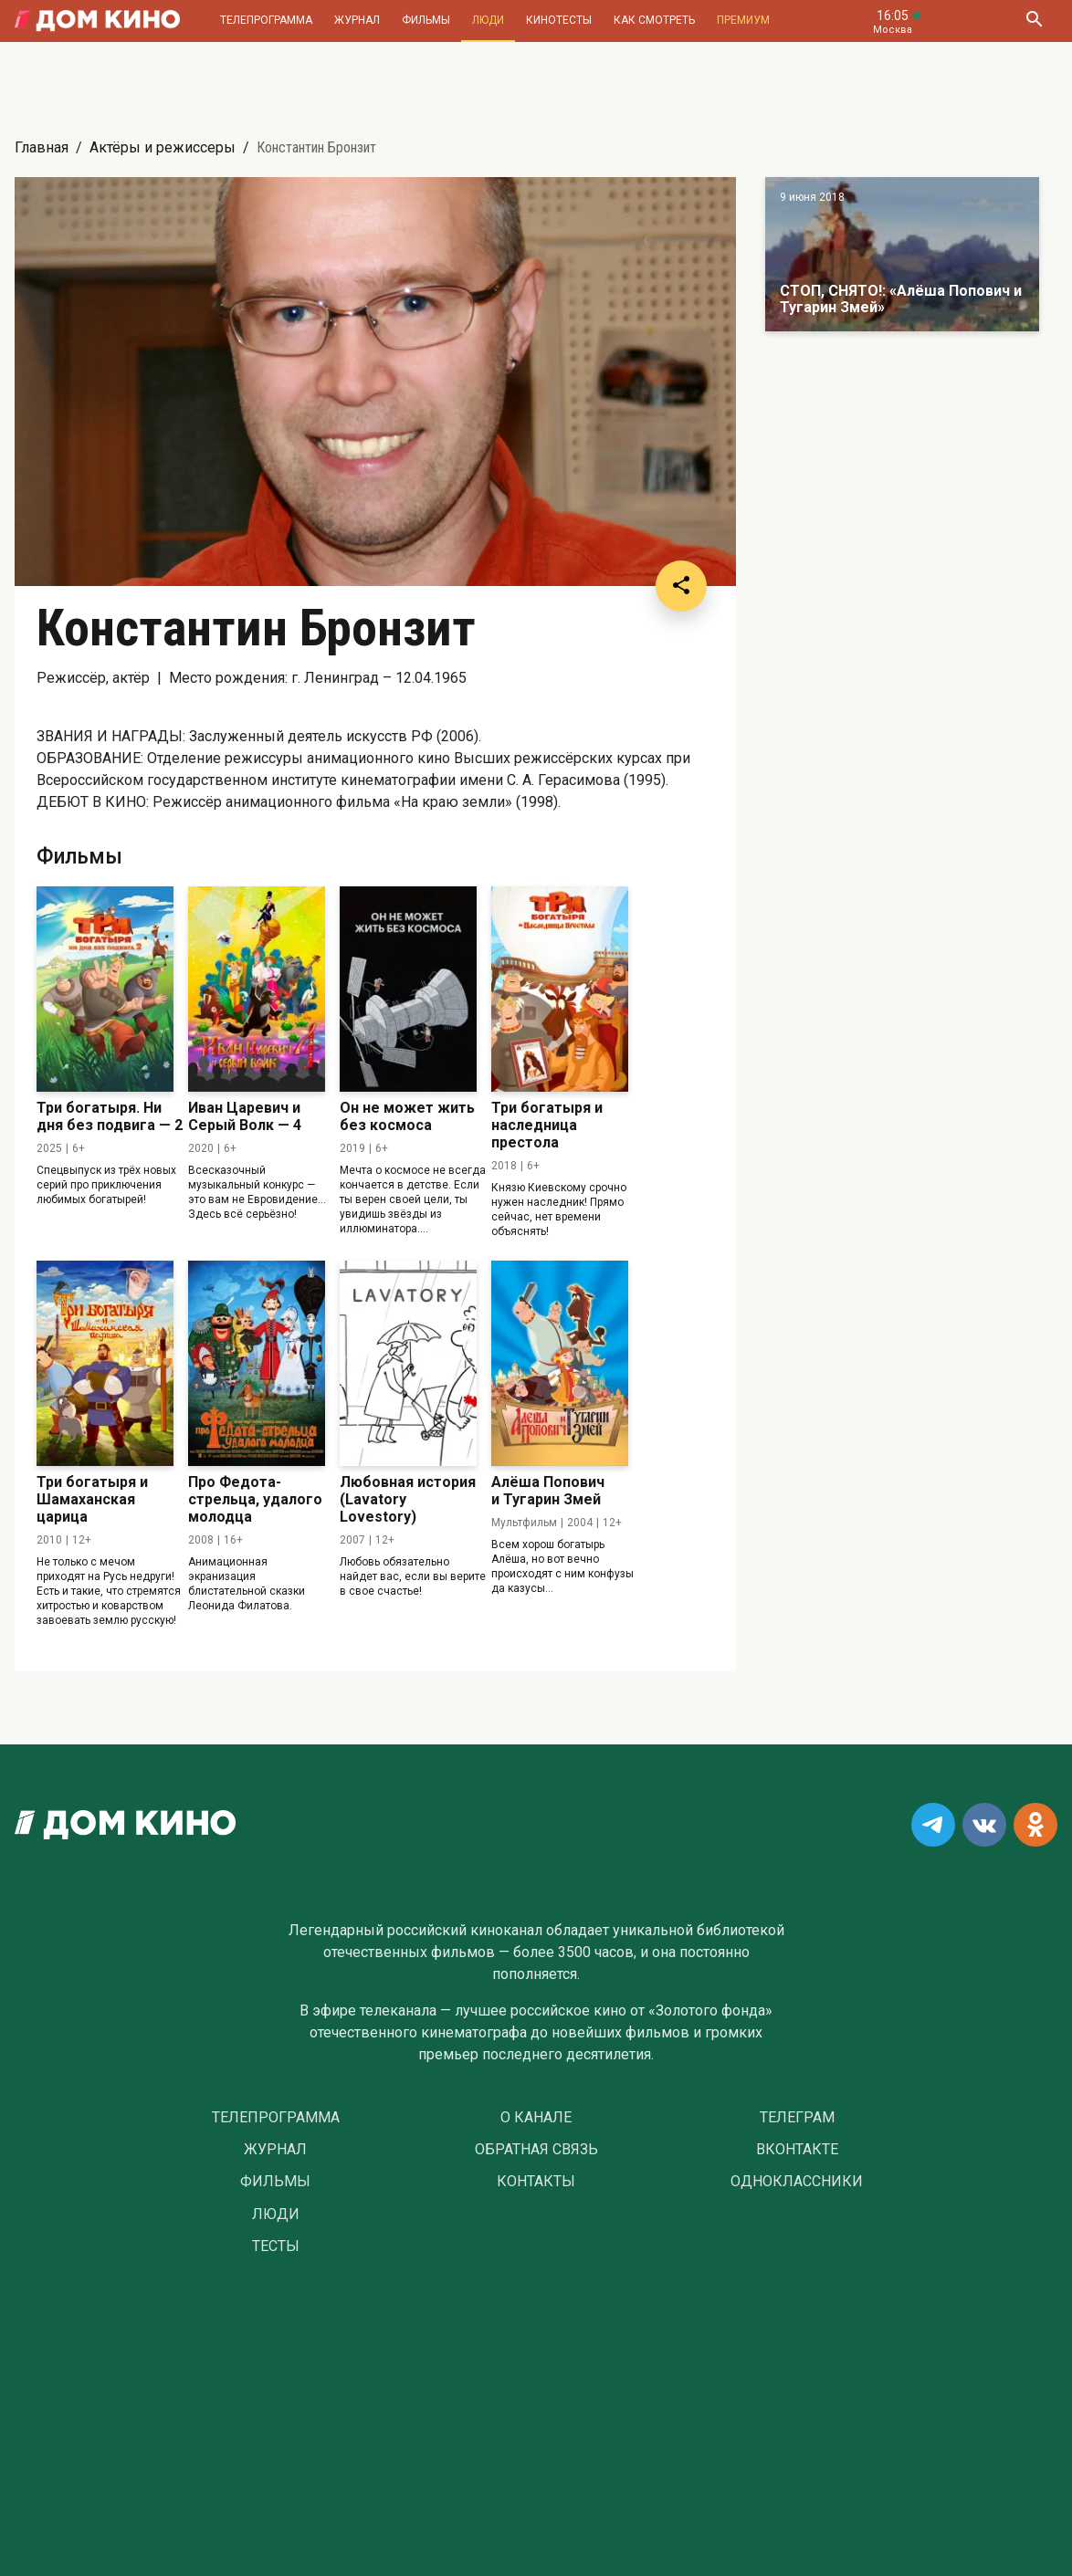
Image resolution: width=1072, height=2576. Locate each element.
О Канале (536, 2118)
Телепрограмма (266, 20)
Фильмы (426, 20)
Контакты (536, 2181)
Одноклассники (796, 2181)
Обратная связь (536, 2149)
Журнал (357, 20)
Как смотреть (654, 20)
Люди (488, 20)
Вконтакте (797, 2149)
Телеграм (797, 2118)
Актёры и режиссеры (162, 147)
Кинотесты (559, 20)
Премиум (743, 20)
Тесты (276, 2246)
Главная (41, 147)
